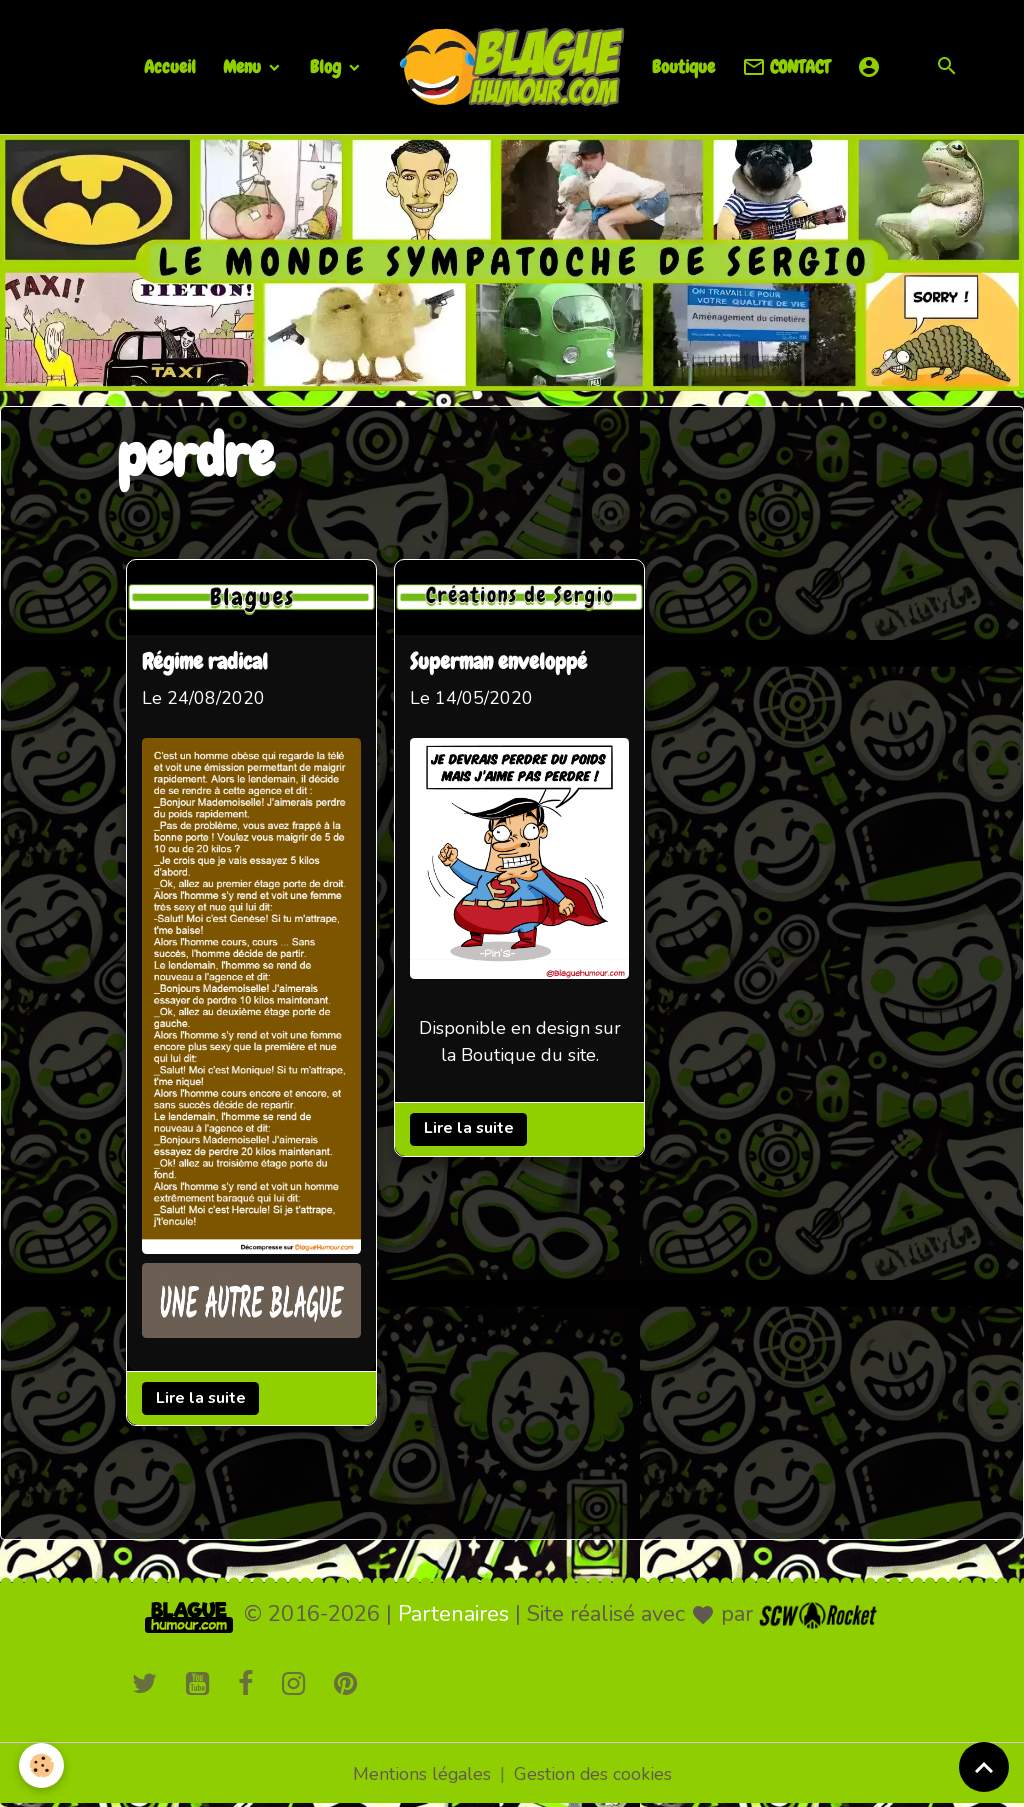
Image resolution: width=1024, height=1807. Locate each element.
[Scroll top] (984, 1767)
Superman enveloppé (502, 663)
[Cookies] (42, 1765)
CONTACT (786, 67)
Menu (244, 66)
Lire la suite (202, 1398)
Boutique (683, 66)
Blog (327, 66)
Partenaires (453, 1615)
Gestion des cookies (593, 1775)
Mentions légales (421, 1775)
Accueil (170, 66)
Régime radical (206, 663)
